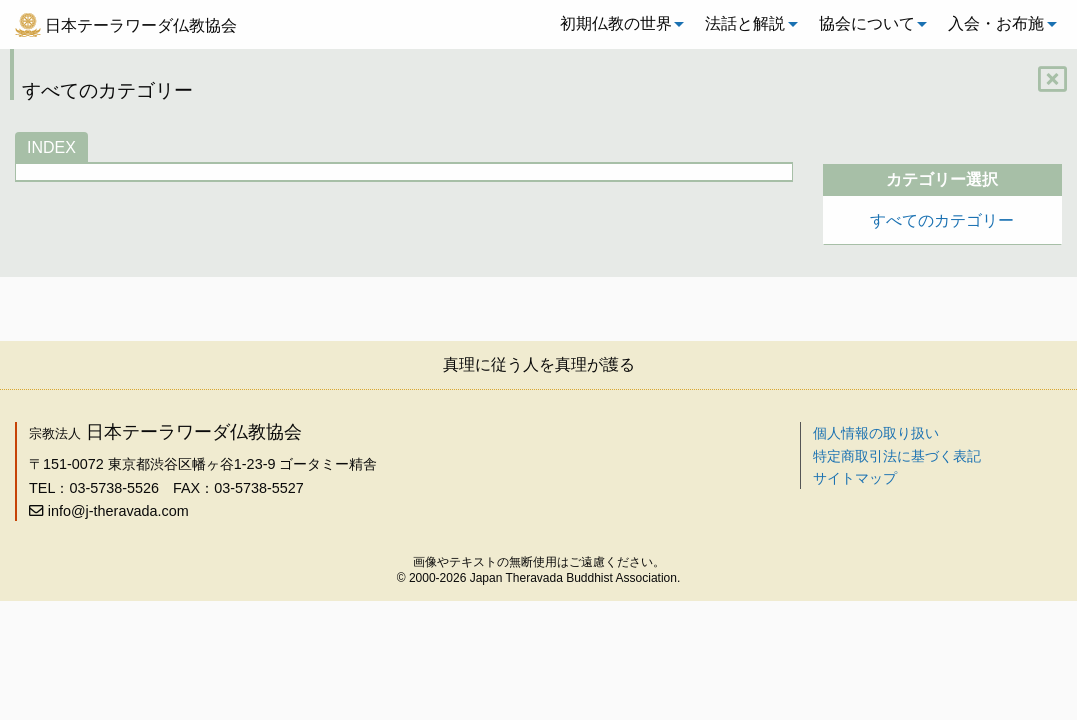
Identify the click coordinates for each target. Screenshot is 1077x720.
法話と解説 (745, 23)
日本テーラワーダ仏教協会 (141, 25)
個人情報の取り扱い (876, 433)
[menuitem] (617, 24)
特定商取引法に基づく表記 (897, 456)
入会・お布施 (996, 23)
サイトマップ (855, 478)
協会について (867, 23)
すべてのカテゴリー (942, 220)
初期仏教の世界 (616, 23)
